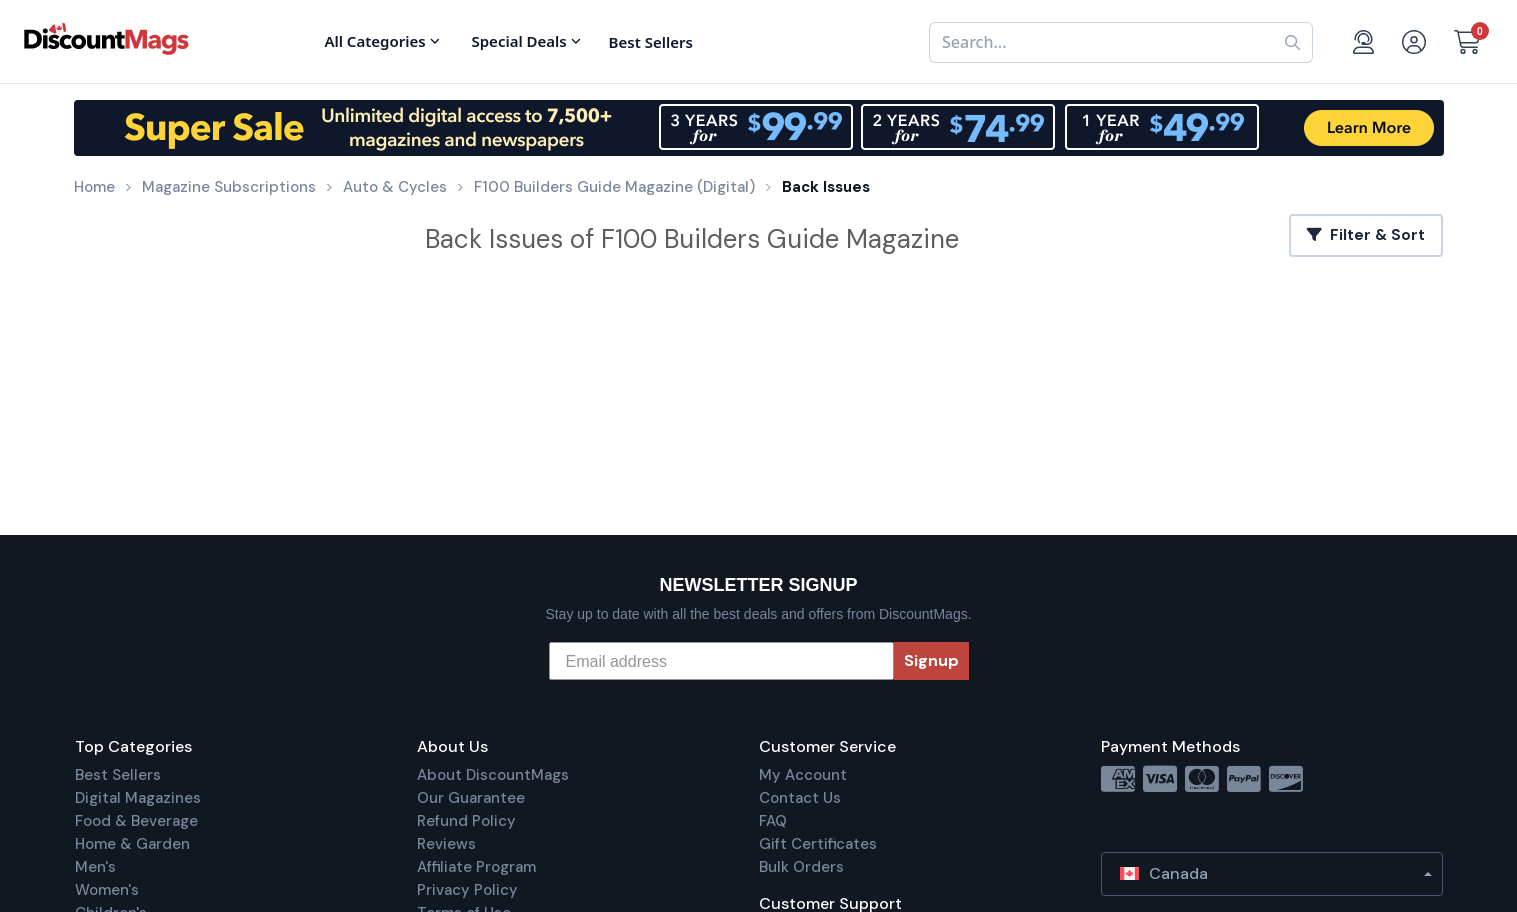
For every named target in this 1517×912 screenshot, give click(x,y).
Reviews (446, 844)
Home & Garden (132, 844)
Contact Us (800, 798)
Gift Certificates (818, 844)
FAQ (773, 821)
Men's (95, 867)
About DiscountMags (493, 775)
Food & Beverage (136, 821)
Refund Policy (466, 821)
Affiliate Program (476, 867)
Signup (931, 660)
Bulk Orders (801, 867)
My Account (803, 775)
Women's (107, 890)
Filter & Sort (1366, 235)
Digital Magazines (138, 798)
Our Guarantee (471, 798)
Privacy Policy (467, 890)
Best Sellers (118, 775)
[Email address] (721, 661)
